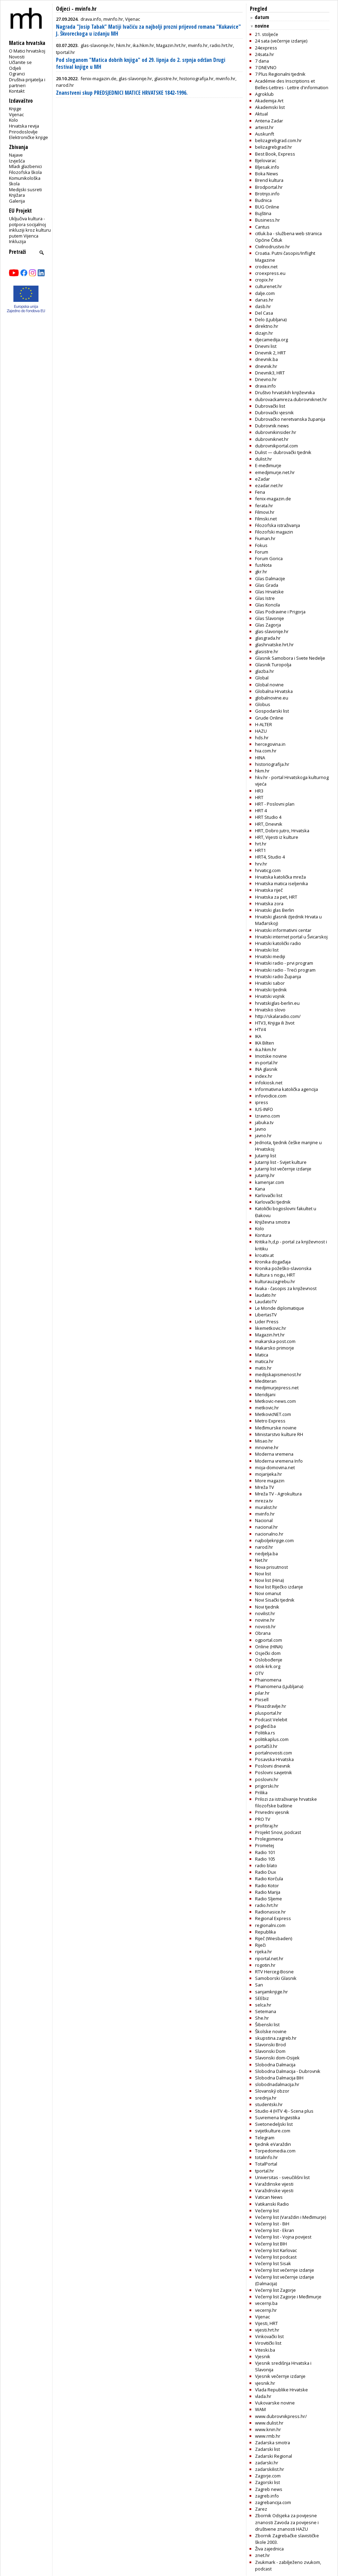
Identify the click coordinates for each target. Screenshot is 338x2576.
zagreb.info (267, 2496)
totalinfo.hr (266, 2157)
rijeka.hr (263, 1951)
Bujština (263, 213)
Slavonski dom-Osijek (277, 2058)
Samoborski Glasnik (276, 1978)
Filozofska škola (25, 172)
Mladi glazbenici (25, 166)
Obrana (263, 1633)
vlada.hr (263, 2396)
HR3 (259, 791)
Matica (261, 1355)
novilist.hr (265, 1613)
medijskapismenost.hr (278, 1374)
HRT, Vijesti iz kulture (276, 837)
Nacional (264, 1520)
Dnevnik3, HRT (270, 373)
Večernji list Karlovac (276, 2250)
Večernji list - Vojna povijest (283, 2237)
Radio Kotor (267, 1885)
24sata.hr (264, 54)
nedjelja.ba (266, 1553)
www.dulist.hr (269, 2423)
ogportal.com (268, 1640)
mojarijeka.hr (268, 1474)
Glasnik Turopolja (273, 664)
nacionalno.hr (269, 1534)
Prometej (264, 1845)
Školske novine (271, 2031)
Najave (16, 155)
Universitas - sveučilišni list (282, 2177)
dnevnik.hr (266, 366)
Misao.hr (264, 1441)
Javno (260, 1129)
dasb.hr (263, 306)
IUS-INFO (264, 1109)
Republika (265, 1932)
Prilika (261, 1792)
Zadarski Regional (273, 2456)
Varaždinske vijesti (274, 2184)
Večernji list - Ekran (274, 2230)
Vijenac (16, 114)
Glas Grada (266, 585)
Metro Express (270, 1421)
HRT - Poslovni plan (274, 804)
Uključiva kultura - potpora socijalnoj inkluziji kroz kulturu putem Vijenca (30, 227)
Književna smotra (272, 1222)
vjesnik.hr (265, 2383)
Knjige (15, 108)
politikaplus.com (272, 1739)
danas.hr (264, 300)
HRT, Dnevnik (268, 824)
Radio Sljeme (268, 1899)
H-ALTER (263, 724)
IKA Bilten (264, 1043)
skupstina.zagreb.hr (276, 2038)
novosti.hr (265, 1626)
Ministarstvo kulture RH (279, 1434)
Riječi (260, 1945)
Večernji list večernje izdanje (284, 2270)
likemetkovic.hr (270, 1328)
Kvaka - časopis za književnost (286, 1288)
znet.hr (262, 2555)
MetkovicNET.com (273, 1414)
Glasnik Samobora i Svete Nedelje (290, 658)
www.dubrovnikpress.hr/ (281, 2416)
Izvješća (17, 161)
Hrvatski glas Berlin (274, 910)
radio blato (266, 1865)
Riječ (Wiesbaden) (273, 1938)
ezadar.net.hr (269, 485)
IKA (258, 1036)
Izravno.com (267, 1116)
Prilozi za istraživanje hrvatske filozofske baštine (286, 1802)
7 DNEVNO (265, 67)
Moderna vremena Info (279, 1461)
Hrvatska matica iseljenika (281, 883)
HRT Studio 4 (268, 817)
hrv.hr (261, 864)
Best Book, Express (275, 154)
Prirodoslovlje (23, 132)
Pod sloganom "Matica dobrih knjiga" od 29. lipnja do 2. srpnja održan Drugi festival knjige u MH (140, 63)
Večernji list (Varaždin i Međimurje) (290, 2217)
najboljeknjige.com (274, 1540)
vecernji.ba (266, 2303)
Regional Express (273, 1918)
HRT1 (260, 850)
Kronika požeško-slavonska (283, 1268)
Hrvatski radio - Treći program (285, 970)
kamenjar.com (269, 1182)
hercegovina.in (270, 744)
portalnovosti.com (273, 1753)
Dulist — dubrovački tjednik (283, 452)
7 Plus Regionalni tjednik (280, 74)
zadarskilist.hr (269, 2469)
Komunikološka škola (24, 181)
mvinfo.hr (265, 1514)
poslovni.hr (266, 1779)
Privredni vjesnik (272, 1812)
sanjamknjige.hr (271, 1992)
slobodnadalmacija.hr (277, 2084)
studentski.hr (269, 2104)
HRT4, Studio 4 (270, 857)
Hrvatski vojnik (270, 996)
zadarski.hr (266, 2462)
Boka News (266, 173)
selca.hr (263, 2005)
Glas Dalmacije (270, 578)
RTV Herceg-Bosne (274, 1971)
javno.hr (263, 1135)
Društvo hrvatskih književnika (285, 392)
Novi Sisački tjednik (274, 1600)
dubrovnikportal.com (276, 446)
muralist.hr (266, 1507)
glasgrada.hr (268, 638)
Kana (260, 1189)
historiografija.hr (272, 764)
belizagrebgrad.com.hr (278, 140)
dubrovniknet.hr (272, 439)
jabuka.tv (264, 1122)
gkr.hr (261, 571)
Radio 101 (265, 1852)
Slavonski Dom (270, 2051)
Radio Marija (267, 1892)
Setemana (265, 2011)
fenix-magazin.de (273, 498)
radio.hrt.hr (266, 1905)
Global (262, 678)
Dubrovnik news (272, 426)
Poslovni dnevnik (272, 1766)
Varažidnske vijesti (274, 2190)
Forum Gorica (269, 558)
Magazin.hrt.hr (270, 1335)
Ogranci (17, 74)
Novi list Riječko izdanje (279, 1587)
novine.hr (265, 1620)
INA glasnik (266, 1069)
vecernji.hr (266, 2310)
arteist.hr (264, 127)
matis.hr (263, 1368)
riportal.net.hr (269, 1958)
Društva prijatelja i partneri (27, 82)
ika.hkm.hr (265, 1049)
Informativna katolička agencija (286, 1089)
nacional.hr (266, 1527)
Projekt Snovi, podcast (278, 1832)
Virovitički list (268, 2343)
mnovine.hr (267, 1447)
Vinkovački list (269, 2336)
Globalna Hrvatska (274, 691)
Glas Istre (265, 598)
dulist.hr (263, 459)
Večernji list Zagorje (275, 2290)
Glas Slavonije (269, 618)
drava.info (265, 386)
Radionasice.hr (270, 1912)
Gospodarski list (272, 711)
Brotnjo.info (267, 194)
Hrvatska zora (269, 903)
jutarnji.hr (265, 1175)
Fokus (261, 545)
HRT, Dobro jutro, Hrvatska (282, 830)
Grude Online (269, 718)
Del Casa (264, 313)
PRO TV (262, 1819)
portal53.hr (266, 1746)
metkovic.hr (267, 1408)
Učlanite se (20, 62)
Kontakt (17, 91)
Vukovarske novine (275, 2403)
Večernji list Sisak (273, 2263)
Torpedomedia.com (275, 2151)
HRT (259, 797)
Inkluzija (17, 241)
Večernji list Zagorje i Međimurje (288, 2297)
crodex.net (266, 266)
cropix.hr (264, 280)
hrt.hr (260, 844)
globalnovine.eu (271, 698)
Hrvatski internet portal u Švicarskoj (291, 937)
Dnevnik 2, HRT (270, 353)
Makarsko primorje (274, 1348)
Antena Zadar (269, 121)
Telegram (264, 2137)
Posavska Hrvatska (274, 1759)
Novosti (17, 57)
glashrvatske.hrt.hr (274, 644)
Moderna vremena (274, 1454)
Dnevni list (265, 346)
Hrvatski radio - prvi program (284, 963)
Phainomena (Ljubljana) (279, 1686)
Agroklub (264, 94)
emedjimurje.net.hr (275, 472)
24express (266, 48)
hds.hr (262, 737)
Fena (260, 492)
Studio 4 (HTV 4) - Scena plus (284, 2111)
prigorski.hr (267, 1786)
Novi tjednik (267, 1607)
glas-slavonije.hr (272, 631)
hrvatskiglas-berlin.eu (277, 1003)
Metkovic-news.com (275, 1401)
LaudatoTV (266, 1301)
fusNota (263, 565)
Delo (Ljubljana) (271, 319)
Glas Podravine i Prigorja (280, 612)
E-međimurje (268, 465)
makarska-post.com (275, 1341)
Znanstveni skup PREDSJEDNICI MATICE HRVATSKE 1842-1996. (122, 92)
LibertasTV (266, 1315)
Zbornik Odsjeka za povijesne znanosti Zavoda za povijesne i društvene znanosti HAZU (287, 2522)
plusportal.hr (268, 1713)
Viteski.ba (265, 2350)
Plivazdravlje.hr (270, 1706)
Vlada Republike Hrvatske (281, 2390)
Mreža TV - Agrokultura (278, 1494)
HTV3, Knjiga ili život (274, 1023)
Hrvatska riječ (269, 890)
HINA (260, 757)
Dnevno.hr (266, 379)
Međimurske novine (276, 1428)
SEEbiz (262, 1998)
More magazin (269, 1480)
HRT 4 (261, 810)
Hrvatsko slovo (270, 1010)
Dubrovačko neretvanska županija (290, 419)
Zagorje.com (268, 2476)
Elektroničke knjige (28, 137)
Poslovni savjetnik (273, 1772)
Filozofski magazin (274, 532)
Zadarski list (267, 2449)
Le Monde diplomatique (279, 1308)
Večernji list (267, 2210)
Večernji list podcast (276, 2257)
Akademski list (270, 107)
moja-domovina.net (275, 1467)
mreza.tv (264, 1501)
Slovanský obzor (272, 2091)
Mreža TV (264, 1487)
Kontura (263, 1235)
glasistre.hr (266, 651)
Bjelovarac (265, 160)
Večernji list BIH (271, 2244)
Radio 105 (265, 1859)
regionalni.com (270, 1925)
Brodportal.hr (269, 187)
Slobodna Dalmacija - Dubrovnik (287, 2071)
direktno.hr (266, 326)
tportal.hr (264, 2171)
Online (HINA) (268, 1646)
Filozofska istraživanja (277, 525)
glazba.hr (264, 671)
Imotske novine (271, 1056)
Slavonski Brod (270, 2044)
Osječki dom (268, 1653)
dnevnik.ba (266, 359)
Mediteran (265, 1381)
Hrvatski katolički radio (278, 943)
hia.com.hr (265, 751)
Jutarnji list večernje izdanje (283, 1169)
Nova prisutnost (271, 1567)
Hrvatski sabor (270, 983)
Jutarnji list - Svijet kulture (281, 1162)
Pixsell (262, 1699)
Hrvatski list (267, 950)
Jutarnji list (265, 1155)
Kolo (13, 120)
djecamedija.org (271, 339)
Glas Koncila (267, 605)
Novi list (263, 1573)
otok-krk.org (267, 1666)
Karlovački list (268, 1195)
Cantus (262, 227)
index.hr (263, 1076)
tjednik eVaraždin (273, 2144)
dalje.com (265, 293)
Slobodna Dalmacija (275, 2064)
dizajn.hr (264, 333)
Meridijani (265, 1394)
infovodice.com (271, 1096)
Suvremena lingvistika (277, 2117)
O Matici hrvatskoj (27, 51)
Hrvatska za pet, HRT (276, 897)
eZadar (262, 479)
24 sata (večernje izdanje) (281, 41)
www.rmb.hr (267, 2436)
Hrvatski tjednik (271, 989)
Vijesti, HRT (266, 2323)
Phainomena (268, 1680)
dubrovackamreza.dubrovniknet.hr (291, 399)
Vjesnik (262, 2356)
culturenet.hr (268, 286)
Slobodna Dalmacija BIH (279, 2078)
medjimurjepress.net (277, 1387)
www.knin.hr (268, 2429)
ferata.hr (264, 505)
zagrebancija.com (273, 2502)
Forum (261, 552)
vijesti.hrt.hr (267, 2330)
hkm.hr (262, 771)
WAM (260, 2409)
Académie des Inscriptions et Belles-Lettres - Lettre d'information (291, 84)
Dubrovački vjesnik (274, 412)
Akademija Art (269, 101)
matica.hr (264, 1361)
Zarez (261, 2509)
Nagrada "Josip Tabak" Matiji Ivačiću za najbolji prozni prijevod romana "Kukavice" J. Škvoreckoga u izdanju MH (148, 30)
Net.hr (261, 1560)
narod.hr (264, 1547)
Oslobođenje (268, 1660)
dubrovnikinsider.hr (275, 432)
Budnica (263, 200)
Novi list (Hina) (269, 1580)
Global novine (269, 685)
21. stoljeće (266, 34)
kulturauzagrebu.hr (275, 1281)
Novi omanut (268, 1593)
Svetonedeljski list (274, 2124)
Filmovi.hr (264, 512)
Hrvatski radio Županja (278, 976)
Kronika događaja (273, 1262)
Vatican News (269, 2197)
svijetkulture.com (272, 2131)
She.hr (262, 2018)
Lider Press (267, 1321)
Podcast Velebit (271, 1719)
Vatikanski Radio (272, 2204)
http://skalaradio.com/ (278, 1016)
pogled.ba (265, 1726)
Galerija (17, 201)
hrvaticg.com (268, 870)
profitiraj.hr (266, 1826)
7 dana (262, 61)
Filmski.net (266, 519)
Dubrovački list (270, 406)
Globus (262, 704)
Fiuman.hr (265, 538)
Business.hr (267, 220)
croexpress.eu (270, 273)
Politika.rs (265, 1733)
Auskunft (264, 134)
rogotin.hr (265, 1965)
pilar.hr (262, 1693)
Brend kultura (269, 180)
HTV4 (260, 1029)
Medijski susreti (25, 189)
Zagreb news (268, 2489)
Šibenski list (267, 2024)
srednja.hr (265, 2098)
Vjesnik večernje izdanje (280, 2376)
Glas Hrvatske (269, 592)
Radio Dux (265, 1872)
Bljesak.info (267, 167)
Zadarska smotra (272, 2442)
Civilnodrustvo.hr (272, 246)
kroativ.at (264, 1255)
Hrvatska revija (24, 126)
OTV (259, 1673)
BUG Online (267, 207)
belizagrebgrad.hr (273, 147)
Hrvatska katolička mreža (280, 877)
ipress (261, 1102)
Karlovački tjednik (273, 1202)
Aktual (261, 114)
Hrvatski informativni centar (283, 930)
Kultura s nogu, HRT (275, 1275)
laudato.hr (265, 1295)
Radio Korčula (269, 1878)
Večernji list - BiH (272, 2224)
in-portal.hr (266, 1062)
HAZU (261, 731)
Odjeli (15, 68)
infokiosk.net (268, 1082)
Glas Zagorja (268, 625)
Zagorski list (267, 2482)
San (259, 1985)
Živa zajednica (269, 2549)
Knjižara (17, 195)
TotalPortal (266, 2164)
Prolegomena (269, 1839)
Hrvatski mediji (270, 956)
